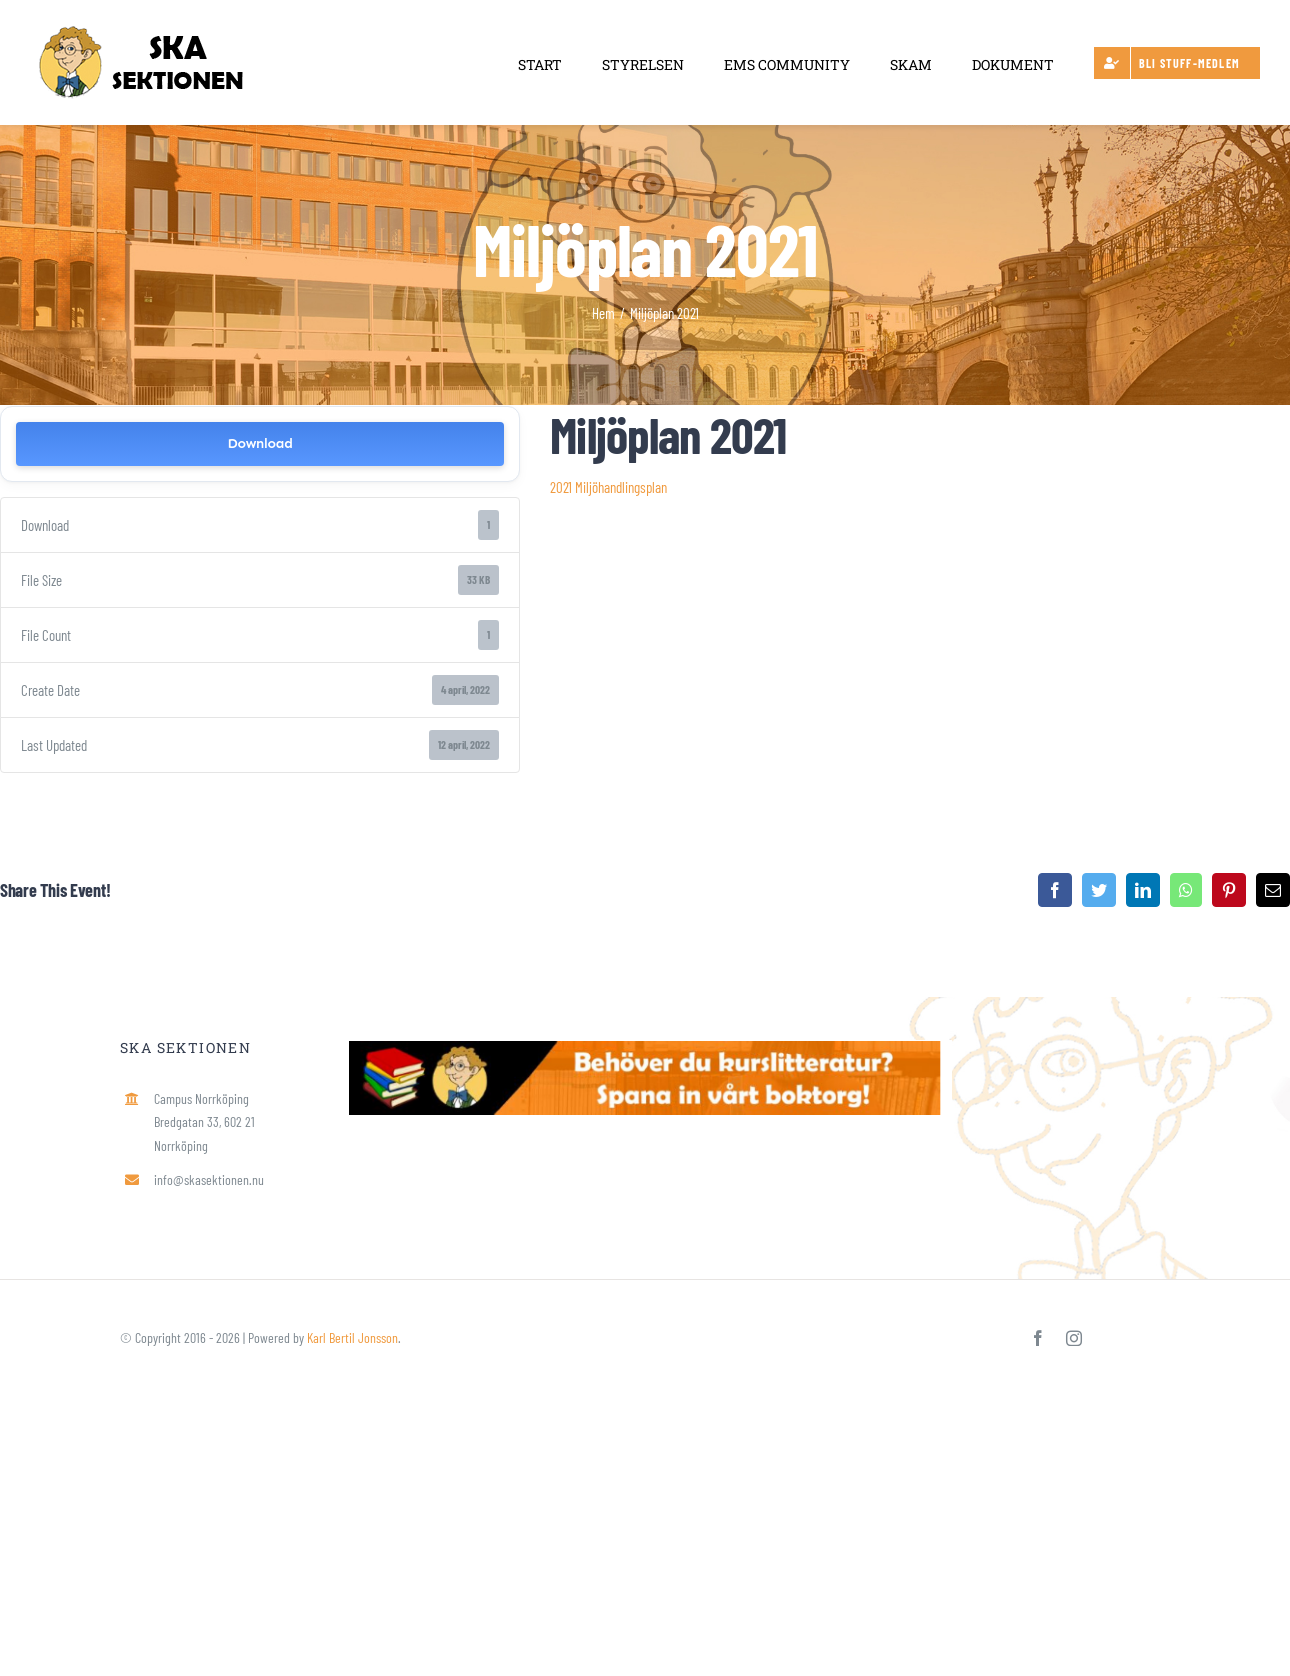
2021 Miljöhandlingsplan (608, 487)
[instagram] (1074, 1338)
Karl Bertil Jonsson (352, 1337)
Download (259, 443)
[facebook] (1038, 1338)
